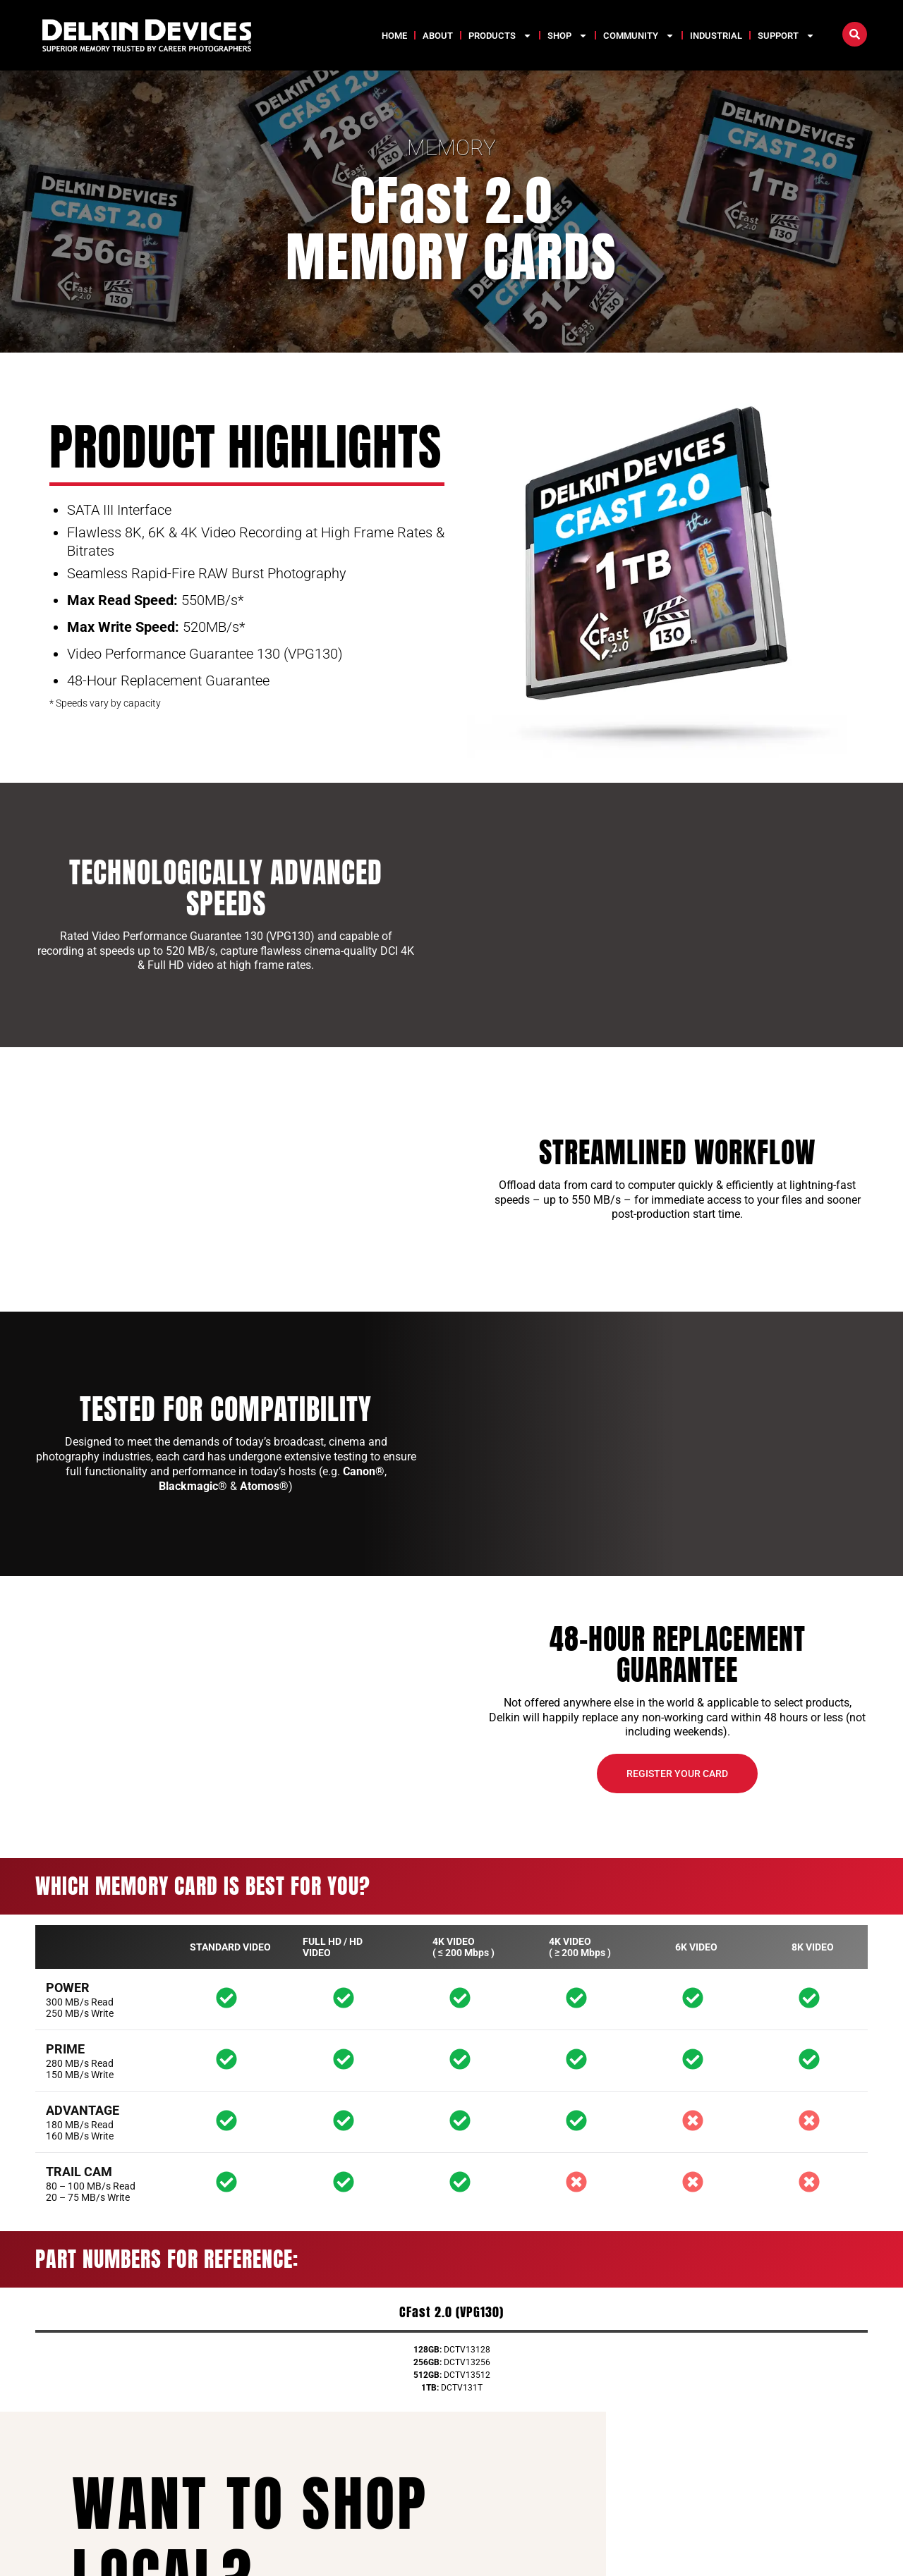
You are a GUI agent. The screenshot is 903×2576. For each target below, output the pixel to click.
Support (786, 36)
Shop (567, 36)
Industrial (716, 35)
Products (500, 36)
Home (394, 35)
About (438, 35)
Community (638, 36)
